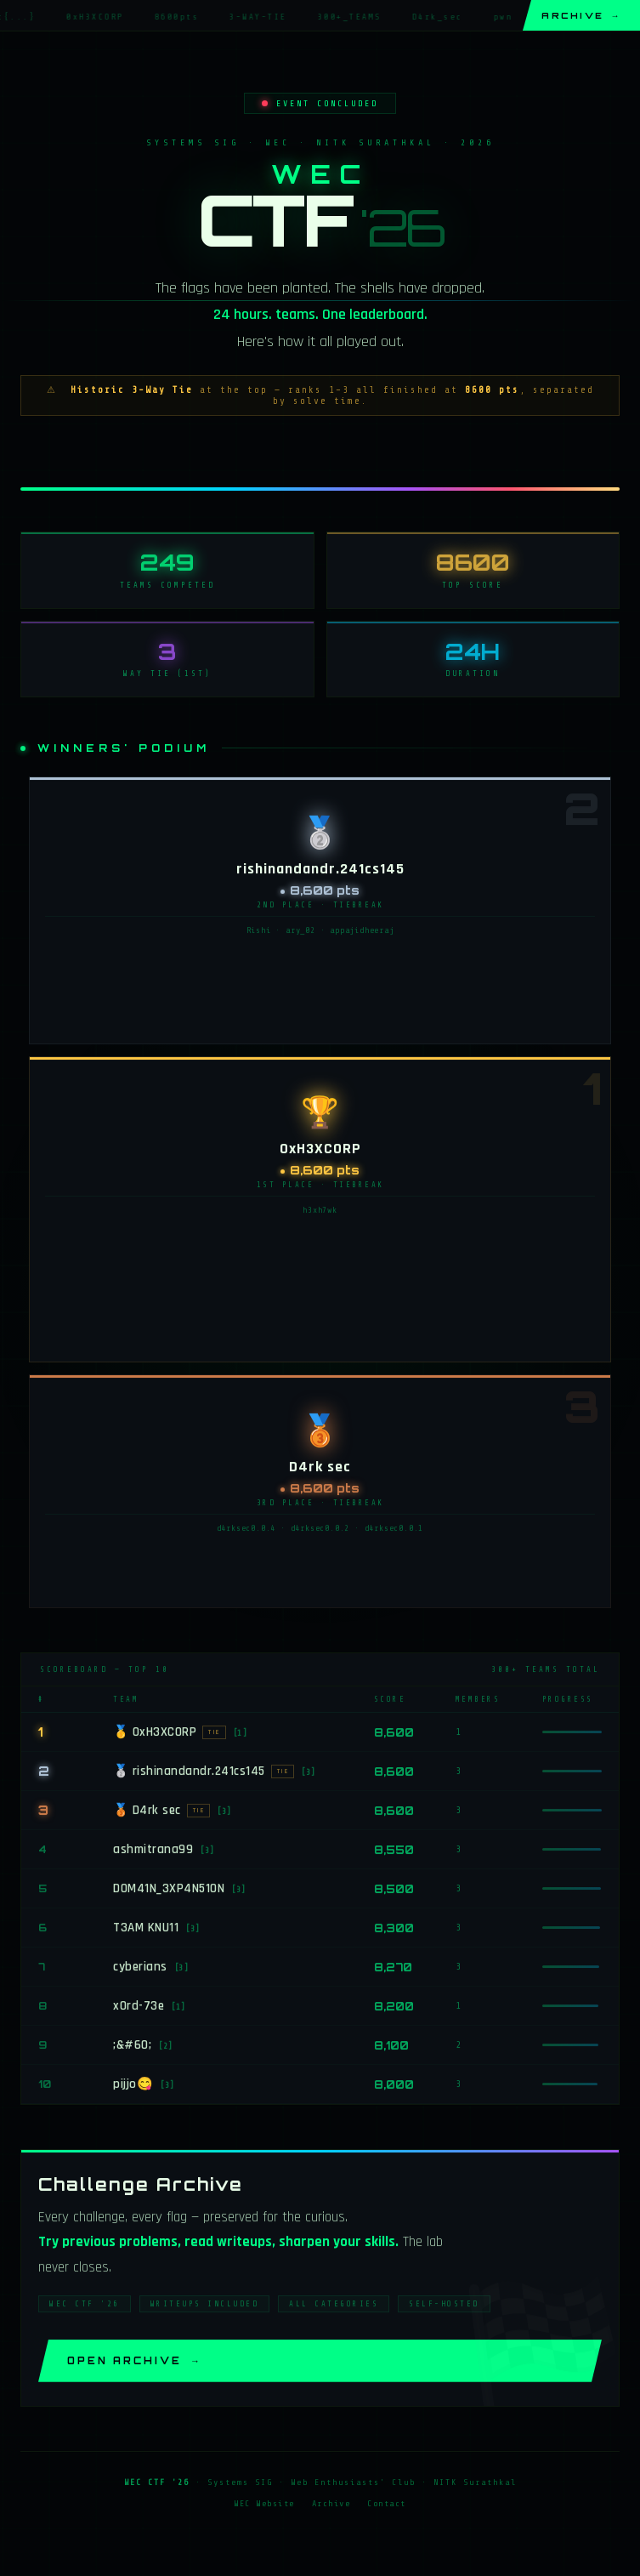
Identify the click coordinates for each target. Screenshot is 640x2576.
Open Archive (134, 2365)
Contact (386, 2507)
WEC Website (264, 2507)
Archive (581, 15)
